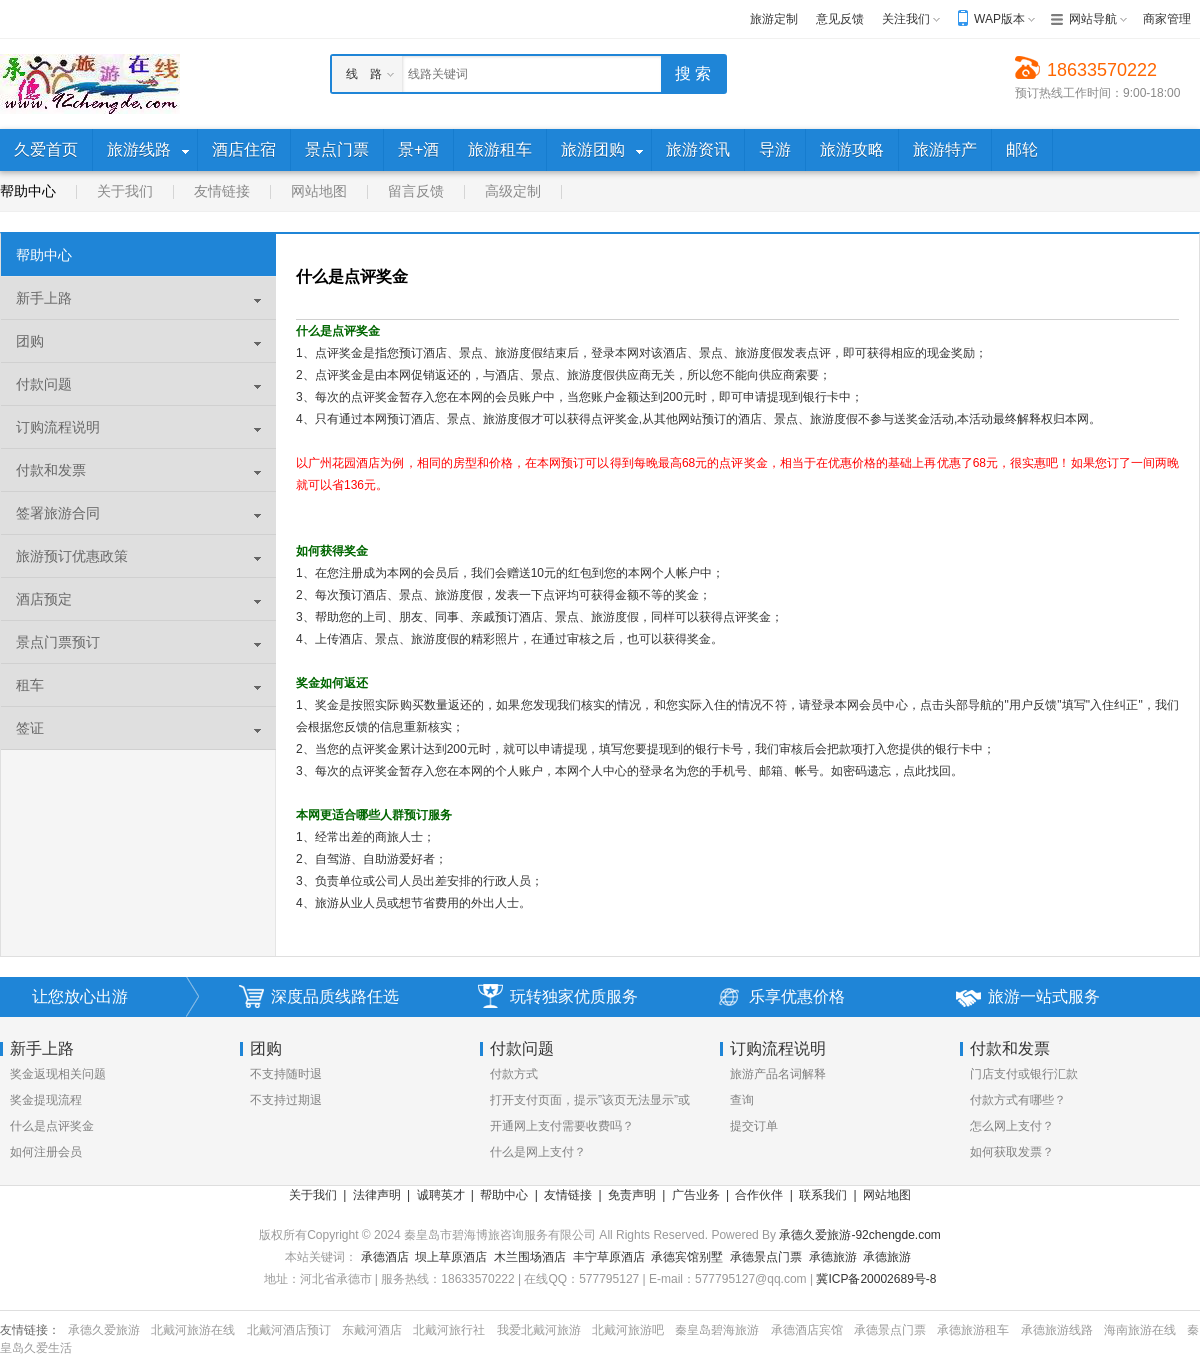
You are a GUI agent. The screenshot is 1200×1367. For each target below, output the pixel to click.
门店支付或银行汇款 (1024, 1074)
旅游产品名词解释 (778, 1074)
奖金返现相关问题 (58, 1074)
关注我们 (906, 19)
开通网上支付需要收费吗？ (562, 1126)
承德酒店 (385, 1257)
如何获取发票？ (1012, 1152)
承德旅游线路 (1057, 1330)
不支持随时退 (286, 1074)
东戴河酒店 (372, 1330)
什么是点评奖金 (52, 1126)
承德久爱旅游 (104, 1330)
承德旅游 (833, 1257)
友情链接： (30, 1330)
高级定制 (513, 191)
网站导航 (1093, 19)
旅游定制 (774, 19)
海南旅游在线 (1140, 1330)
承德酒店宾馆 (807, 1330)
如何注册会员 (46, 1152)
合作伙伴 (759, 1195)
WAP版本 (999, 19)
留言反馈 (416, 191)
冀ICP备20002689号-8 (876, 1279)
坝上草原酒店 (451, 1257)
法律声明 (377, 1195)
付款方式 (514, 1074)
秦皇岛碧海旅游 (717, 1330)
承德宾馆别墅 (687, 1257)
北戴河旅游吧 (628, 1330)
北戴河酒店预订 (289, 1330)
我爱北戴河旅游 (539, 1330)
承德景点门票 (766, 1257)
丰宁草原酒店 (609, 1257)
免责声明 (632, 1195)
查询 (742, 1100)
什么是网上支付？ (538, 1152)
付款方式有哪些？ (1018, 1100)
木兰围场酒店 (530, 1257)
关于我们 (125, 191)
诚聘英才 (441, 1195)
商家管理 (1167, 19)
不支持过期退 (286, 1100)
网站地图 (319, 191)
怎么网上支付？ (1012, 1126)
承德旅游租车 (973, 1330)
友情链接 (222, 191)
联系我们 (823, 1195)
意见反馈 (840, 19)
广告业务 (696, 1195)
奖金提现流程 (46, 1100)
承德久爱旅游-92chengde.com (859, 1235)
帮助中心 (28, 191)
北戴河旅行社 (449, 1330)
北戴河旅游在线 (193, 1330)
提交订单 (754, 1126)
